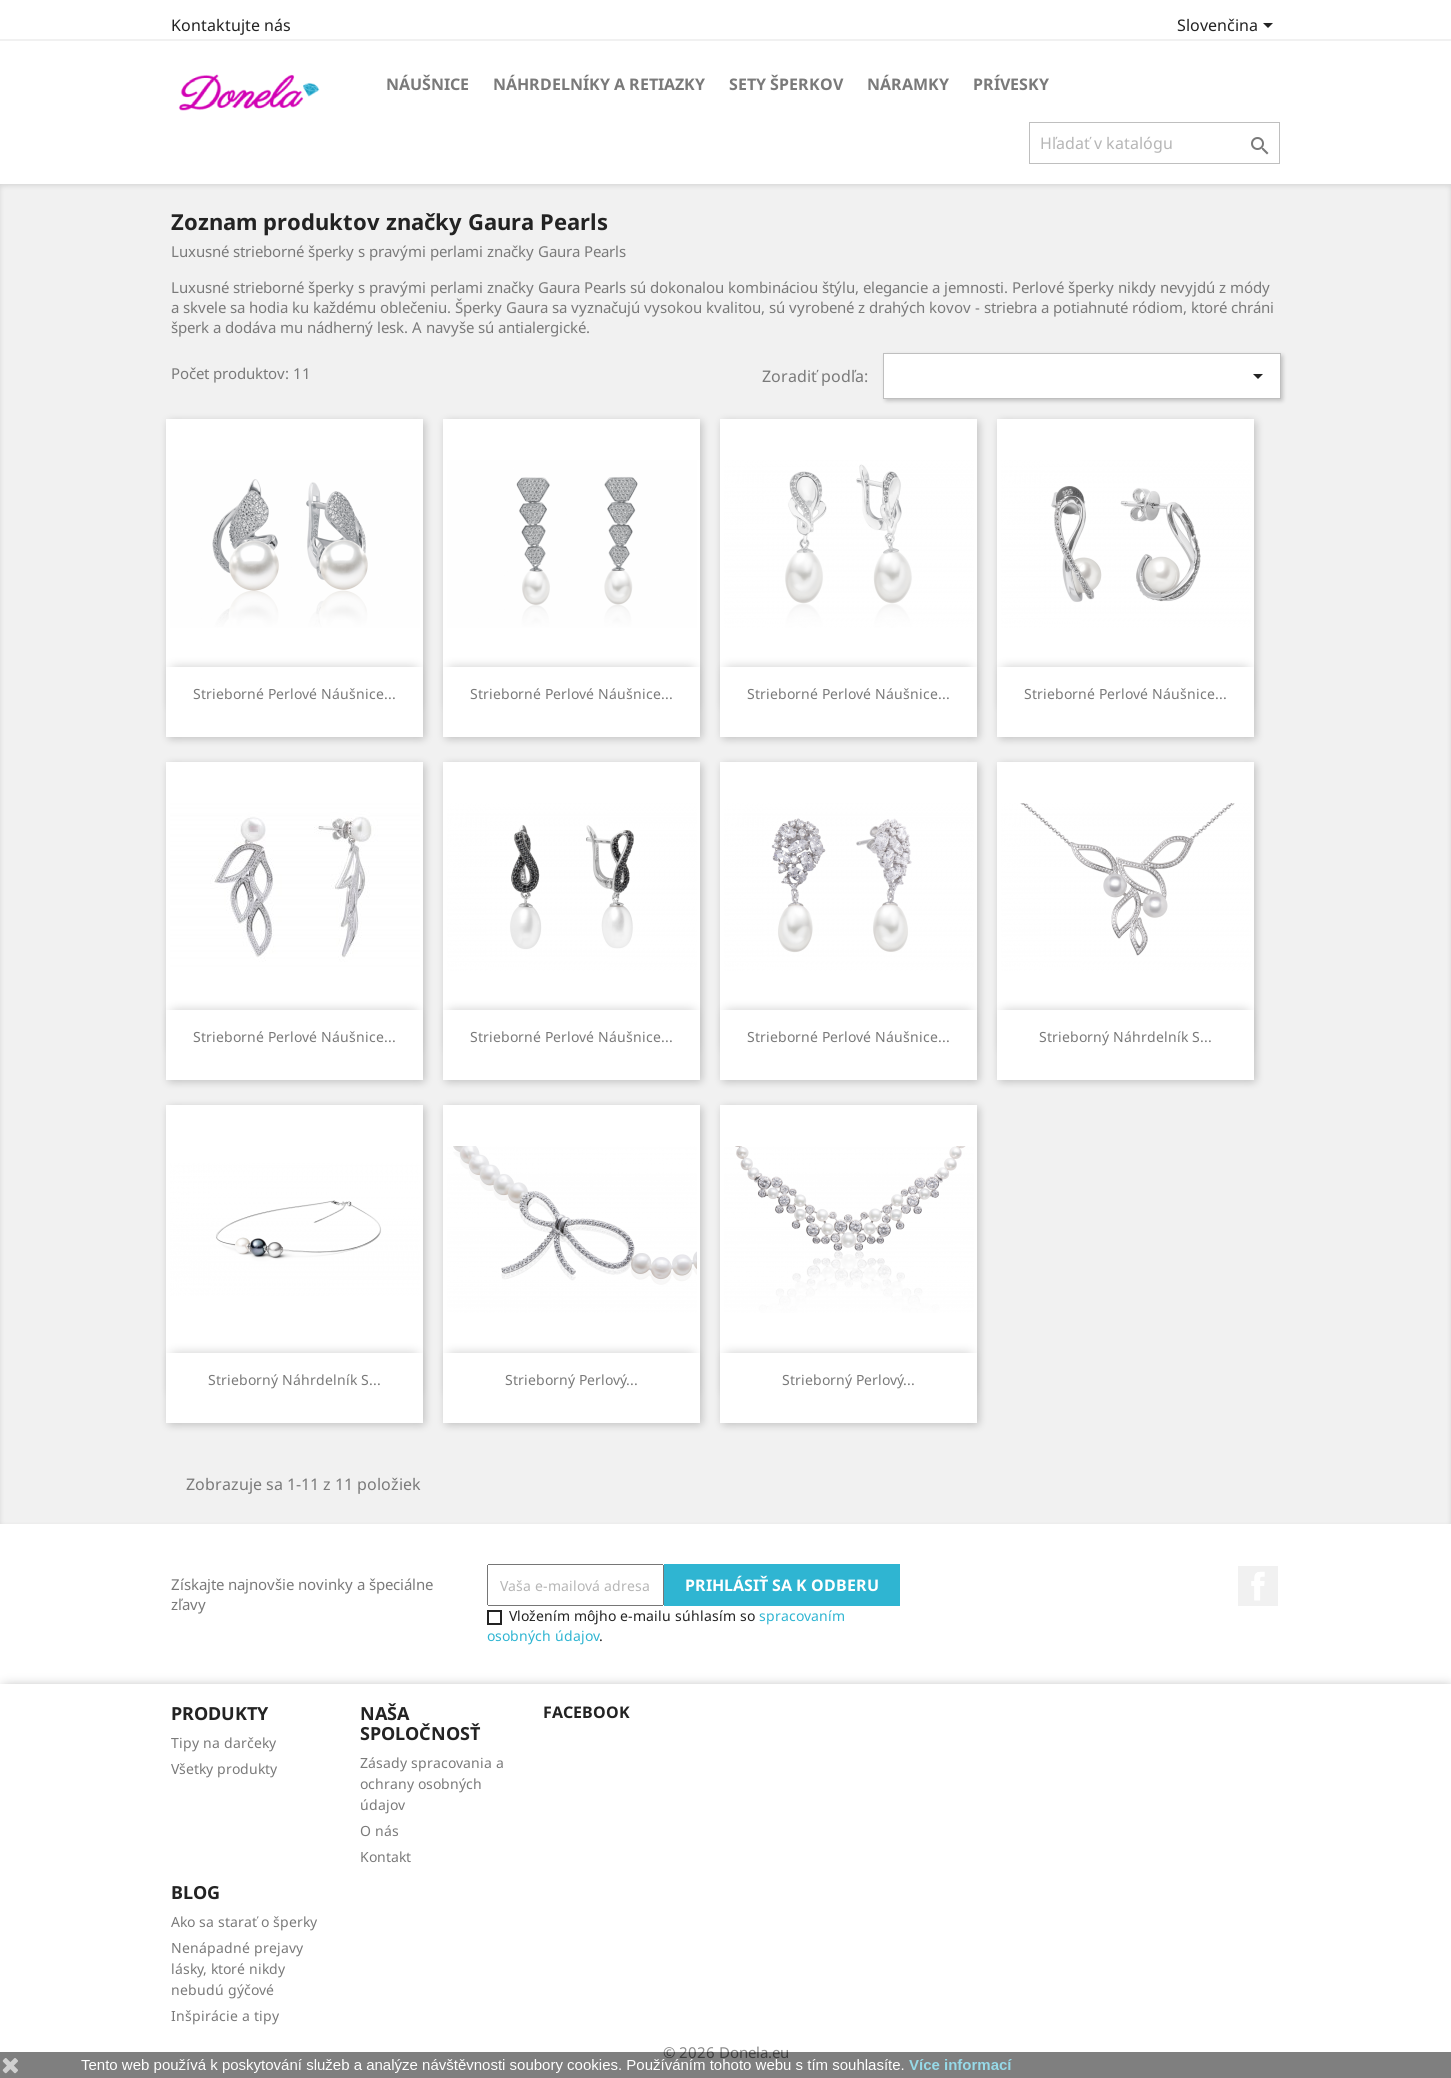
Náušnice (427, 84)
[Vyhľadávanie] (1154, 143)
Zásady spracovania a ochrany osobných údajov (432, 1783)
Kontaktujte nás (231, 25)
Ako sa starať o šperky (244, 1921)
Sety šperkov (786, 84)
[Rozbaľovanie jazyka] (1228, 27)
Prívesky (1011, 84)
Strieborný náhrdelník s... (1125, 1036)
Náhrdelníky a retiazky (599, 84)
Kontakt (385, 1856)
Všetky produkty (224, 1768)
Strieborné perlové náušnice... (294, 693)
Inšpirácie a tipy (225, 2015)
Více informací (960, 2064)
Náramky (908, 84)
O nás (379, 1830)
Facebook (1258, 1586)
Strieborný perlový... (571, 1379)
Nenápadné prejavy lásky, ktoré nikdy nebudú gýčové (237, 1968)
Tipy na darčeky (223, 1742)
